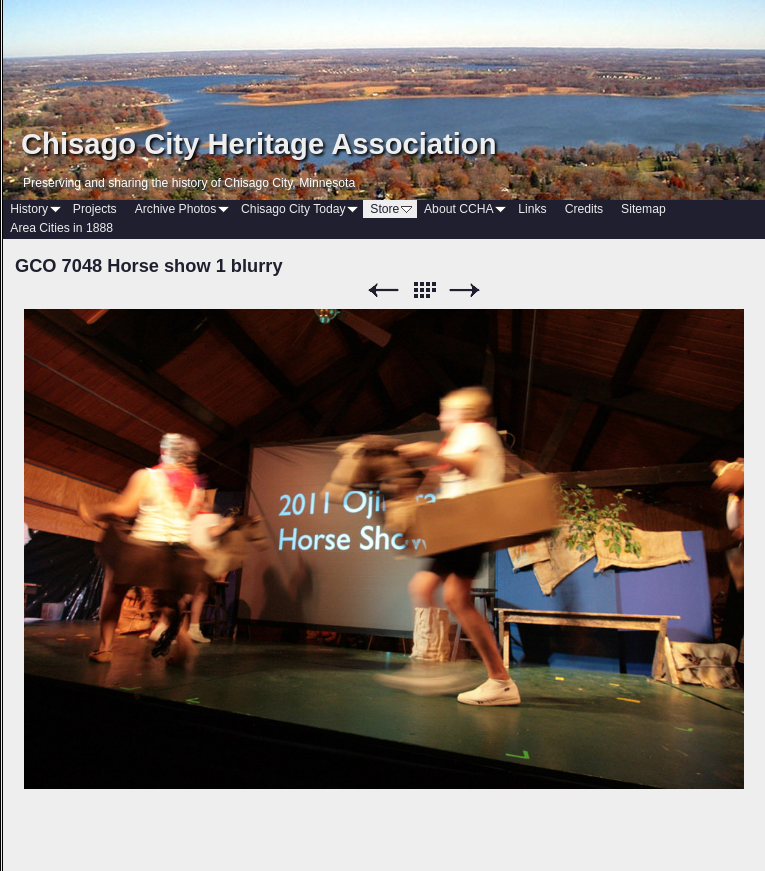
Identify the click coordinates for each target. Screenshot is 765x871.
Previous (383, 290)
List (424, 290)
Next (465, 290)
